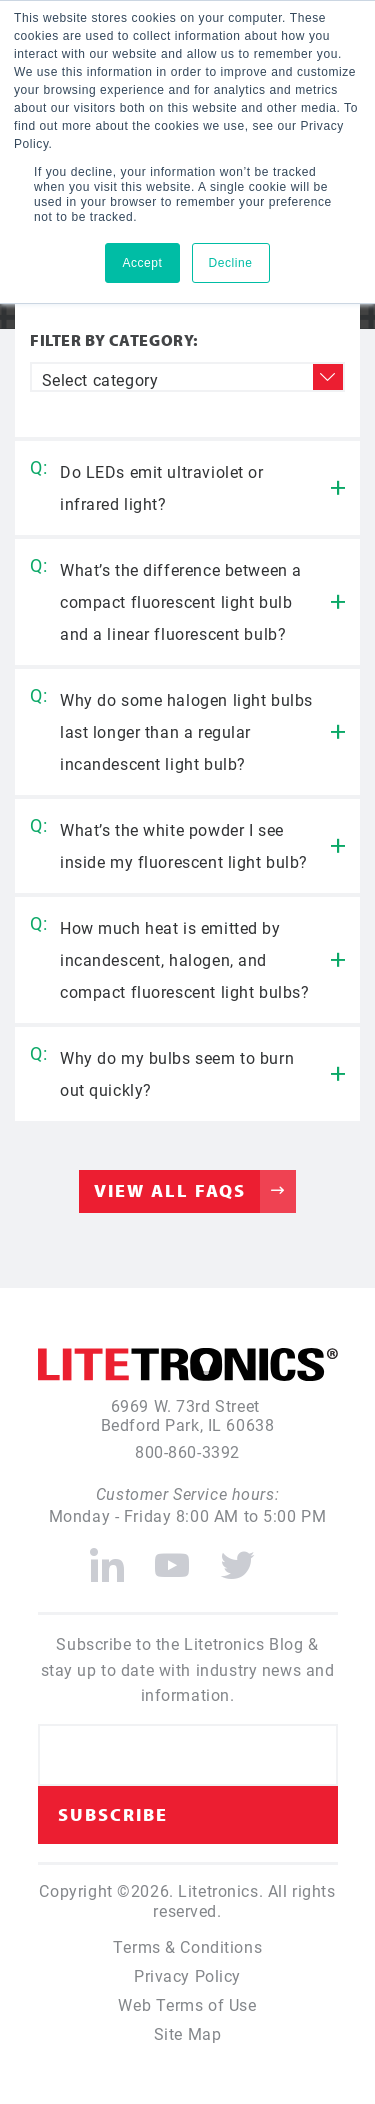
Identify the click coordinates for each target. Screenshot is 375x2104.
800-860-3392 (187, 1451)
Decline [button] (231, 263)
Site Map (188, 2033)
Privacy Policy (187, 1975)
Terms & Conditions (187, 1946)
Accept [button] (142, 263)
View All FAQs (170, 1190)
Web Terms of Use (187, 2004)
